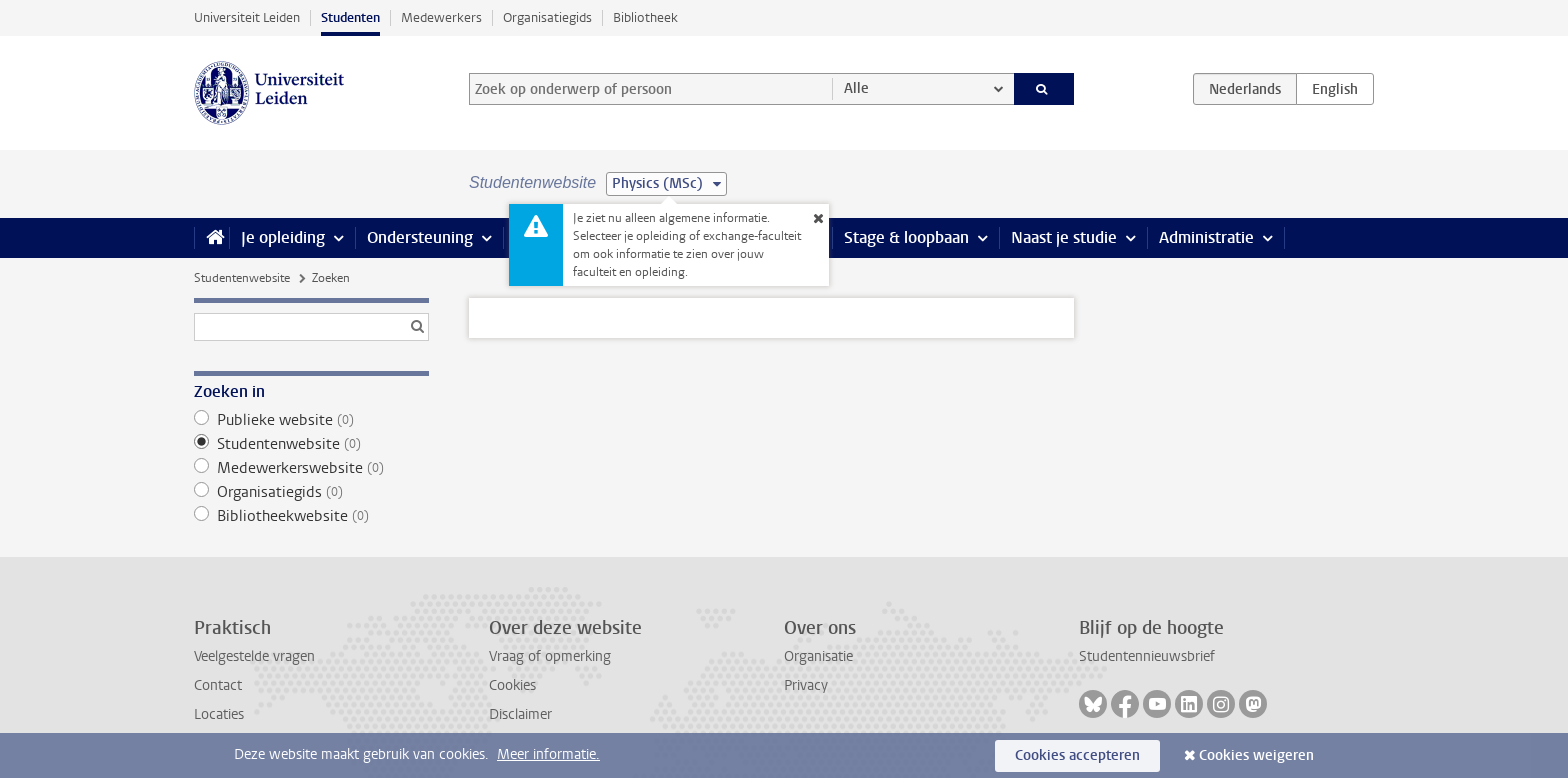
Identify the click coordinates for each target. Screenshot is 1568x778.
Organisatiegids (547, 17)
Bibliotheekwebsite (311, 516)
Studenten (350, 17)
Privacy (806, 685)
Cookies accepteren (1077, 755)
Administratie (1206, 237)
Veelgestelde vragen (254, 656)
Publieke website (311, 420)
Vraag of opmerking (550, 656)
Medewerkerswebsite (311, 468)
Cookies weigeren (1256, 755)
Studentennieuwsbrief (1147, 656)
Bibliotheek (645, 17)
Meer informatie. (548, 754)
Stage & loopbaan (906, 237)
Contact (218, 685)
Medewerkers (441, 17)
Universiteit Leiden (247, 17)
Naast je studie (1064, 237)
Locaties (219, 714)
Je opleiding (283, 237)
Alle (856, 88)
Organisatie (818, 656)
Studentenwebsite (242, 278)
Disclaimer (520, 714)
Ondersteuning (420, 237)
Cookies (512, 685)
